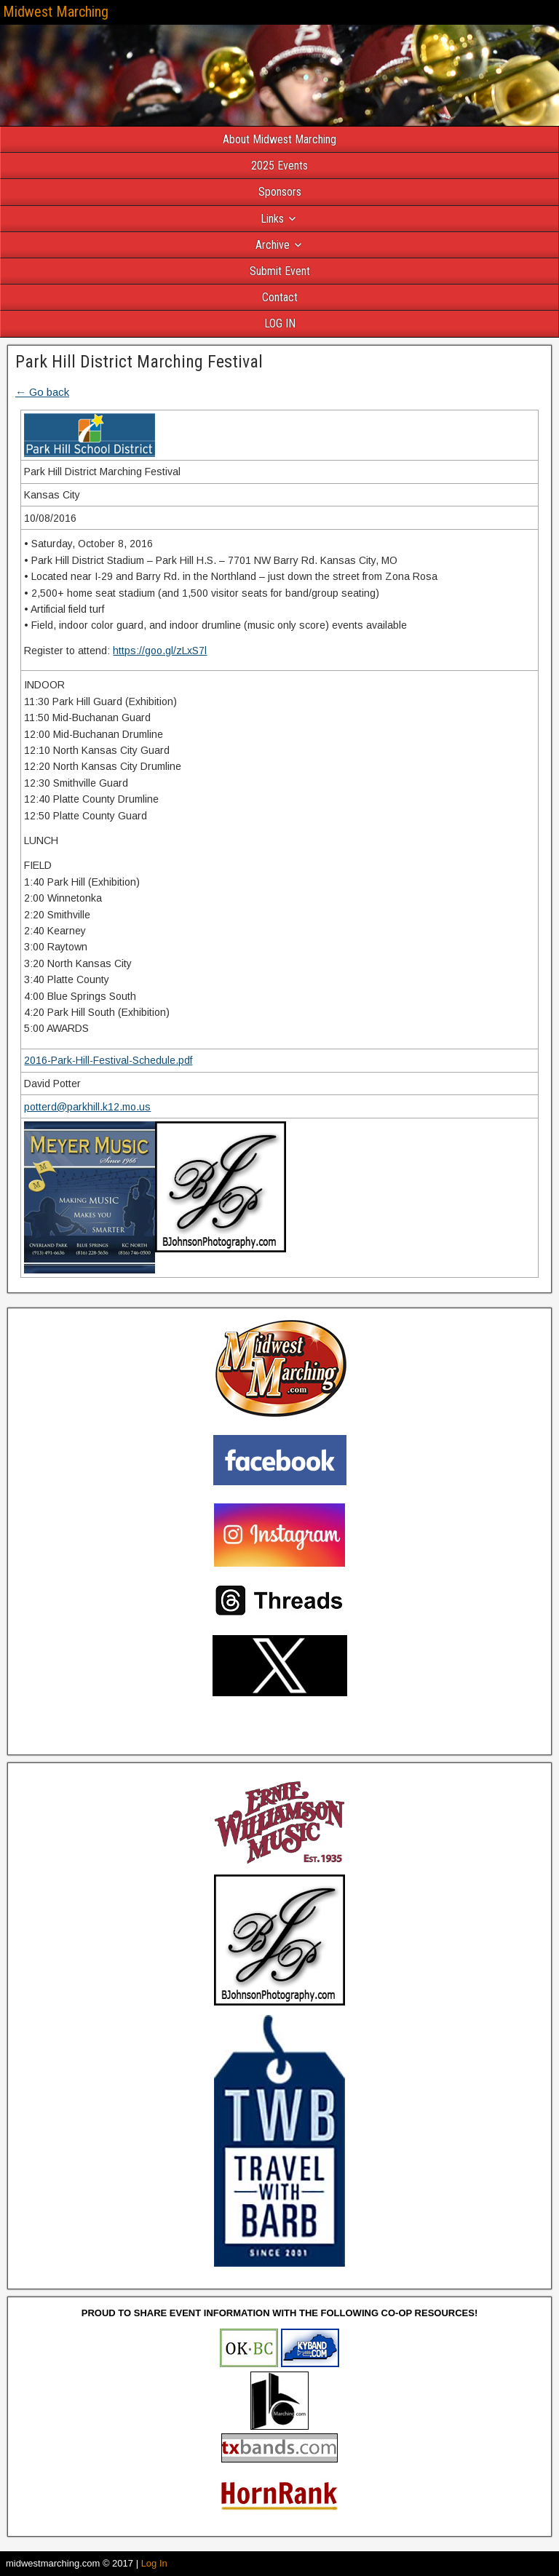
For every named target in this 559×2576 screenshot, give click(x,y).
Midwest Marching (55, 11)
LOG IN (280, 323)
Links (272, 219)
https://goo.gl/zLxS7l (160, 650)
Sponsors (279, 192)
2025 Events (279, 165)
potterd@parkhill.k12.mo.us (87, 1107)
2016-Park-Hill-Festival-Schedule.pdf (108, 1060)
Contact (280, 297)
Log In (154, 2563)
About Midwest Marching (279, 139)
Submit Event (280, 271)
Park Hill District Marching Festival (139, 361)
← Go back (42, 392)
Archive (272, 245)
